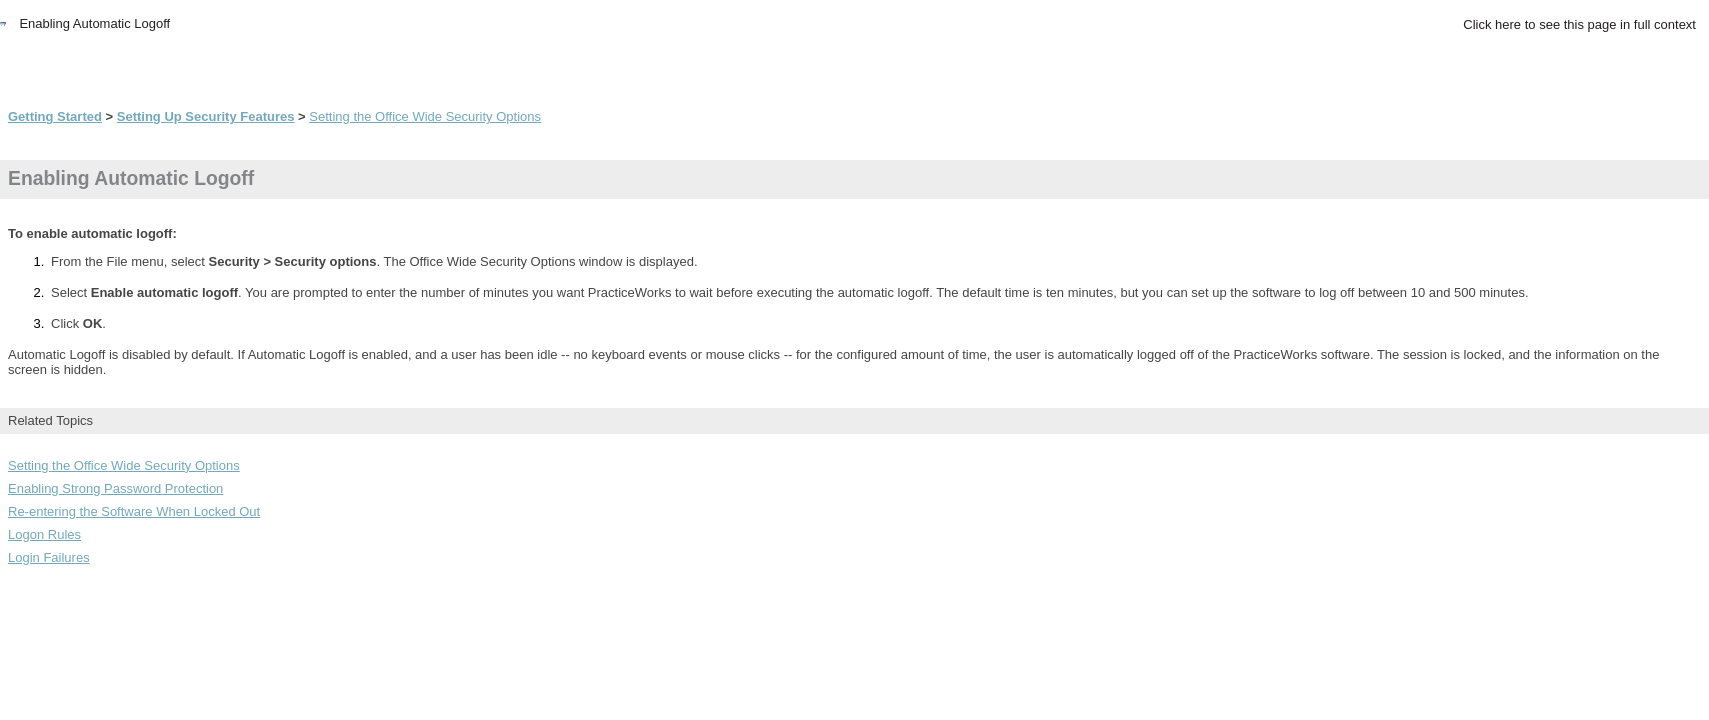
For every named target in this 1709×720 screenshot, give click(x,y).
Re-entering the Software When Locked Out (134, 511)
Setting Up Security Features (206, 116)
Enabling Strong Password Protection (115, 488)
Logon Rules (44, 534)
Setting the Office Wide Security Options (425, 116)
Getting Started (55, 116)
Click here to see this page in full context (1579, 24)
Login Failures (49, 557)
